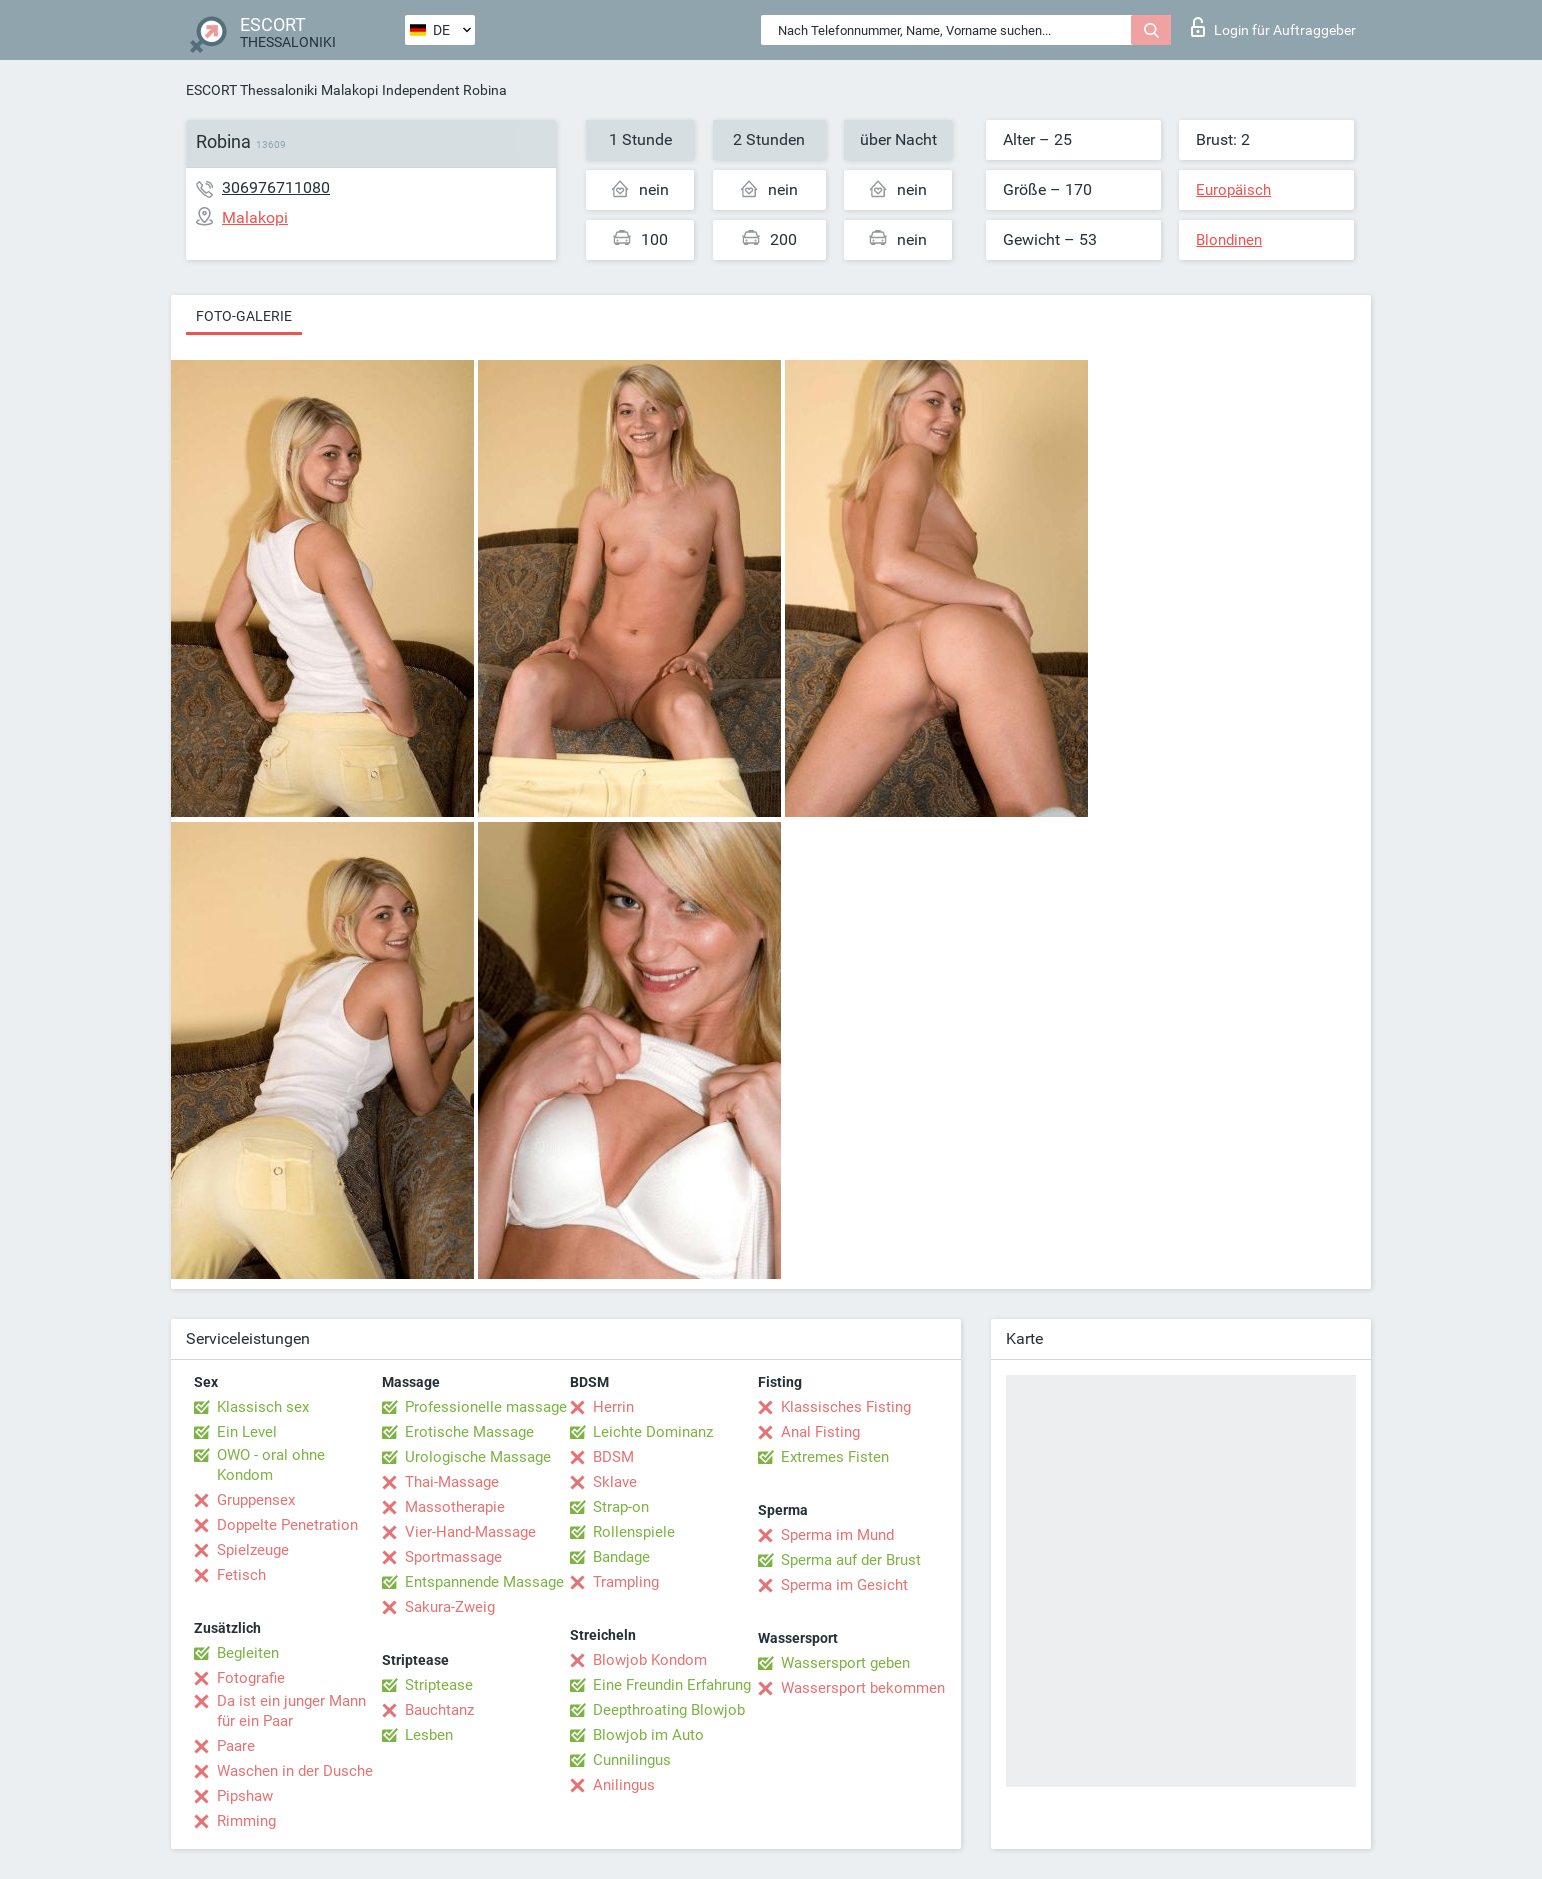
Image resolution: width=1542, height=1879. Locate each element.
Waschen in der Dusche (295, 1771)
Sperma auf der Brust (851, 1560)
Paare (236, 1746)
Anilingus (624, 1785)
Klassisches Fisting (846, 1407)
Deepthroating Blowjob (669, 1710)
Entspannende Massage (484, 1582)
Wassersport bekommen (863, 1688)
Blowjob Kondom (650, 1660)
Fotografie (251, 1678)
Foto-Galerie (244, 316)
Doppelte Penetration (287, 1525)
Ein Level (247, 1432)
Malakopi (349, 90)
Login (1273, 27)
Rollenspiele (634, 1532)
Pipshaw (245, 1796)
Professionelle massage (486, 1407)
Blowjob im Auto (648, 1735)
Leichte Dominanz (653, 1432)
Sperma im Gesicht (844, 1585)
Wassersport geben (845, 1663)
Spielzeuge (253, 1550)
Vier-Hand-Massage (470, 1532)
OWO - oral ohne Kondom (271, 1465)
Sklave (615, 1482)
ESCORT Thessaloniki (251, 90)
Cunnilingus (632, 1760)
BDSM (613, 1457)
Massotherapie (455, 1507)
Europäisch (1233, 190)
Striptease (439, 1685)
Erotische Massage (469, 1432)
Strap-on (621, 1507)
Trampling (626, 1582)
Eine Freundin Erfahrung (672, 1685)
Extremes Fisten (835, 1457)
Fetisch (241, 1575)
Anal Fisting (820, 1432)
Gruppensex (256, 1500)
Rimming (246, 1821)
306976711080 (276, 187)
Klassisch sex (263, 1407)
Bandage (621, 1557)
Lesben (429, 1735)
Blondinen (1229, 240)
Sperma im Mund (837, 1535)
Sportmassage (453, 1557)
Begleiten (248, 1653)
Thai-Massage (452, 1482)
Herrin (613, 1407)
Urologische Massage (478, 1457)
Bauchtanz (439, 1710)
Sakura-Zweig (450, 1607)
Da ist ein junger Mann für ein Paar (291, 1711)
